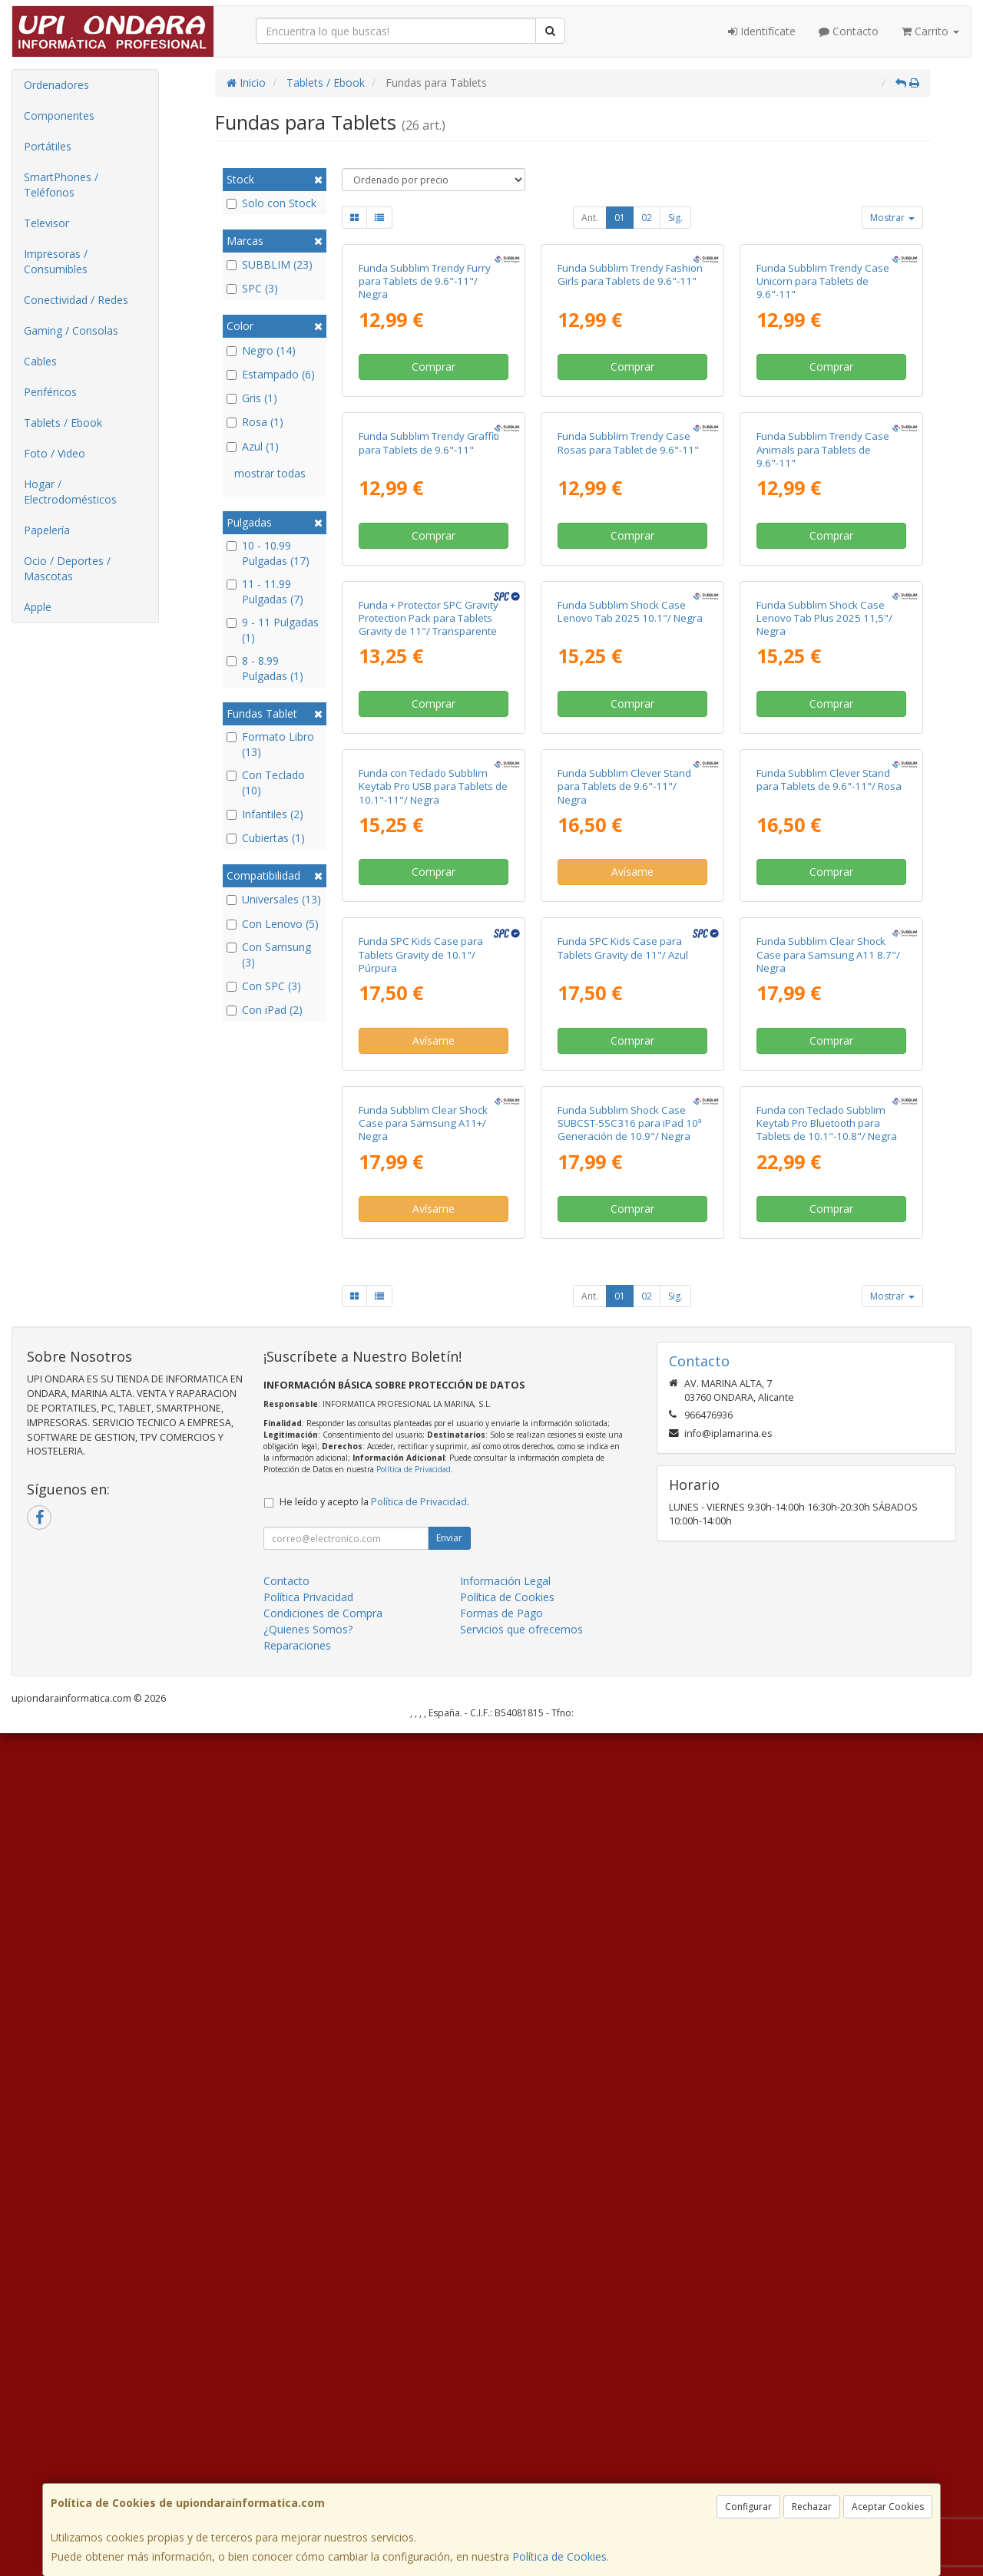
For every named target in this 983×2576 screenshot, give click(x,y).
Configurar (748, 2506)
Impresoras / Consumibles (56, 261)
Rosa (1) (255, 421)
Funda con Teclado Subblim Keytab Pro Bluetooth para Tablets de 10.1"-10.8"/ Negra (826, 1966)
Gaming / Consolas (71, 330)
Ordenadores (56, 85)
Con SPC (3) (264, 986)
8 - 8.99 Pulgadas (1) (265, 668)
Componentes (59, 115)
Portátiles (47, 146)
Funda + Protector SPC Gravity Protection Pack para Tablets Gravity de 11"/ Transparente (428, 1039)
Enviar (449, 2380)
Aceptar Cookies (888, 2506)
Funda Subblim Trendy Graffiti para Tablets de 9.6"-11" (429, 723)
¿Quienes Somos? (307, 2472)
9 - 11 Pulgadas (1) (273, 630)
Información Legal (505, 2423)
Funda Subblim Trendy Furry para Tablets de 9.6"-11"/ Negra (425, 421)
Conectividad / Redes (76, 299)
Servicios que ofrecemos (521, 2472)
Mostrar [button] (892, 217)
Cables (40, 361)
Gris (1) (252, 398)
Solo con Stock (271, 203)
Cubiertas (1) (266, 838)
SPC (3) (252, 288)
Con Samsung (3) (269, 954)
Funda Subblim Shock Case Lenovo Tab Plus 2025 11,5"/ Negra (824, 1039)
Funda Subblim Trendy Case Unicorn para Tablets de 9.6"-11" (822, 421)
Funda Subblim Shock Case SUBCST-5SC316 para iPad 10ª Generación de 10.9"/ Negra (630, 1966)
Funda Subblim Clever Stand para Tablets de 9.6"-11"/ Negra (624, 1348)
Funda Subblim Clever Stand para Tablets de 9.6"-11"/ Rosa (829, 1341)
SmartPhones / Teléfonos (61, 185)
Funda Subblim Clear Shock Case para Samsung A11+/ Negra (423, 1966)
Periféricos (50, 392)
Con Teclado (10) (266, 783)
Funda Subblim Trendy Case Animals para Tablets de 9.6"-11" (822, 730)
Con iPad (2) (265, 1009)
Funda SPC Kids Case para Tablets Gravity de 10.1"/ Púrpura (421, 1656)
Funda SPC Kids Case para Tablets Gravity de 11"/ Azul (623, 1649)
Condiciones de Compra (322, 2456)
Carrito (930, 31)
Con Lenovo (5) (273, 923)
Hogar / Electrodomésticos (70, 492)
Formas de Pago (501, 2456)
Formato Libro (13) (270, 744)
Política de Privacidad (413, 2312)
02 (646, 217)
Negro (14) (261, 350)
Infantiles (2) (265, 814)
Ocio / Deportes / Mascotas (67, 568)
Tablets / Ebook (63, 422)
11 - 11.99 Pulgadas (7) (265, 591)
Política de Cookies (559, 2556)
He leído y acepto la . (374, 2344)
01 (619, 217)
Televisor (46, 223)
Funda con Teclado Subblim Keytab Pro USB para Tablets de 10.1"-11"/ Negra (433, 1348)
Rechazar (812, 2506)
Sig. (675, 217)
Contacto (849, 31)
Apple (37, 606)
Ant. (589, 217)
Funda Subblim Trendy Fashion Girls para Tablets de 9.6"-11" (630, 414)
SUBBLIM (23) (270, 264)
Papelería (47, 530)
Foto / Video (54, 453)
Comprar (433, 507)
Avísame (632, 1433)
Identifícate (762, 31)
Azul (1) (253, 446)
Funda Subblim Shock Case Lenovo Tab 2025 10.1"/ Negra (630, 1032)
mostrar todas (270, 473)
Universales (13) (274, 899)
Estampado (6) (271, 374)
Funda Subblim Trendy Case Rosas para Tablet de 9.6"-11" (628, 723)
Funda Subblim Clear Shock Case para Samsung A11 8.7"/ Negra (828, 1656)
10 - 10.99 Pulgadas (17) (268, 553)
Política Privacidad (308, 2439)
